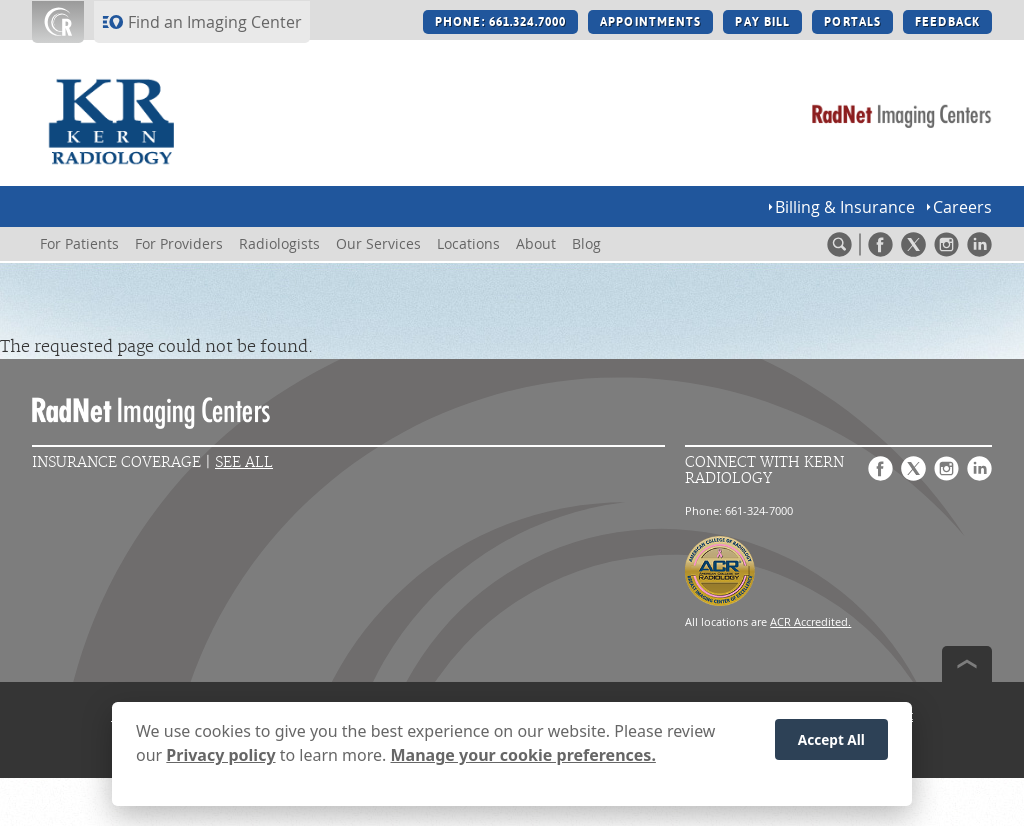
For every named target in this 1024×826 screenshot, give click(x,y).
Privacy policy (220, 763)
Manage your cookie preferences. (523, 763)
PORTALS (852, 22)
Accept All (831, 747)
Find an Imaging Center (215, 22)
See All (244, 462)
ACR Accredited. (810, 621)
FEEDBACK (947, 22)
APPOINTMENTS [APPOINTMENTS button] (650, 22)
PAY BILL (762, 22)
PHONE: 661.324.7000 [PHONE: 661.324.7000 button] (500, 22)
